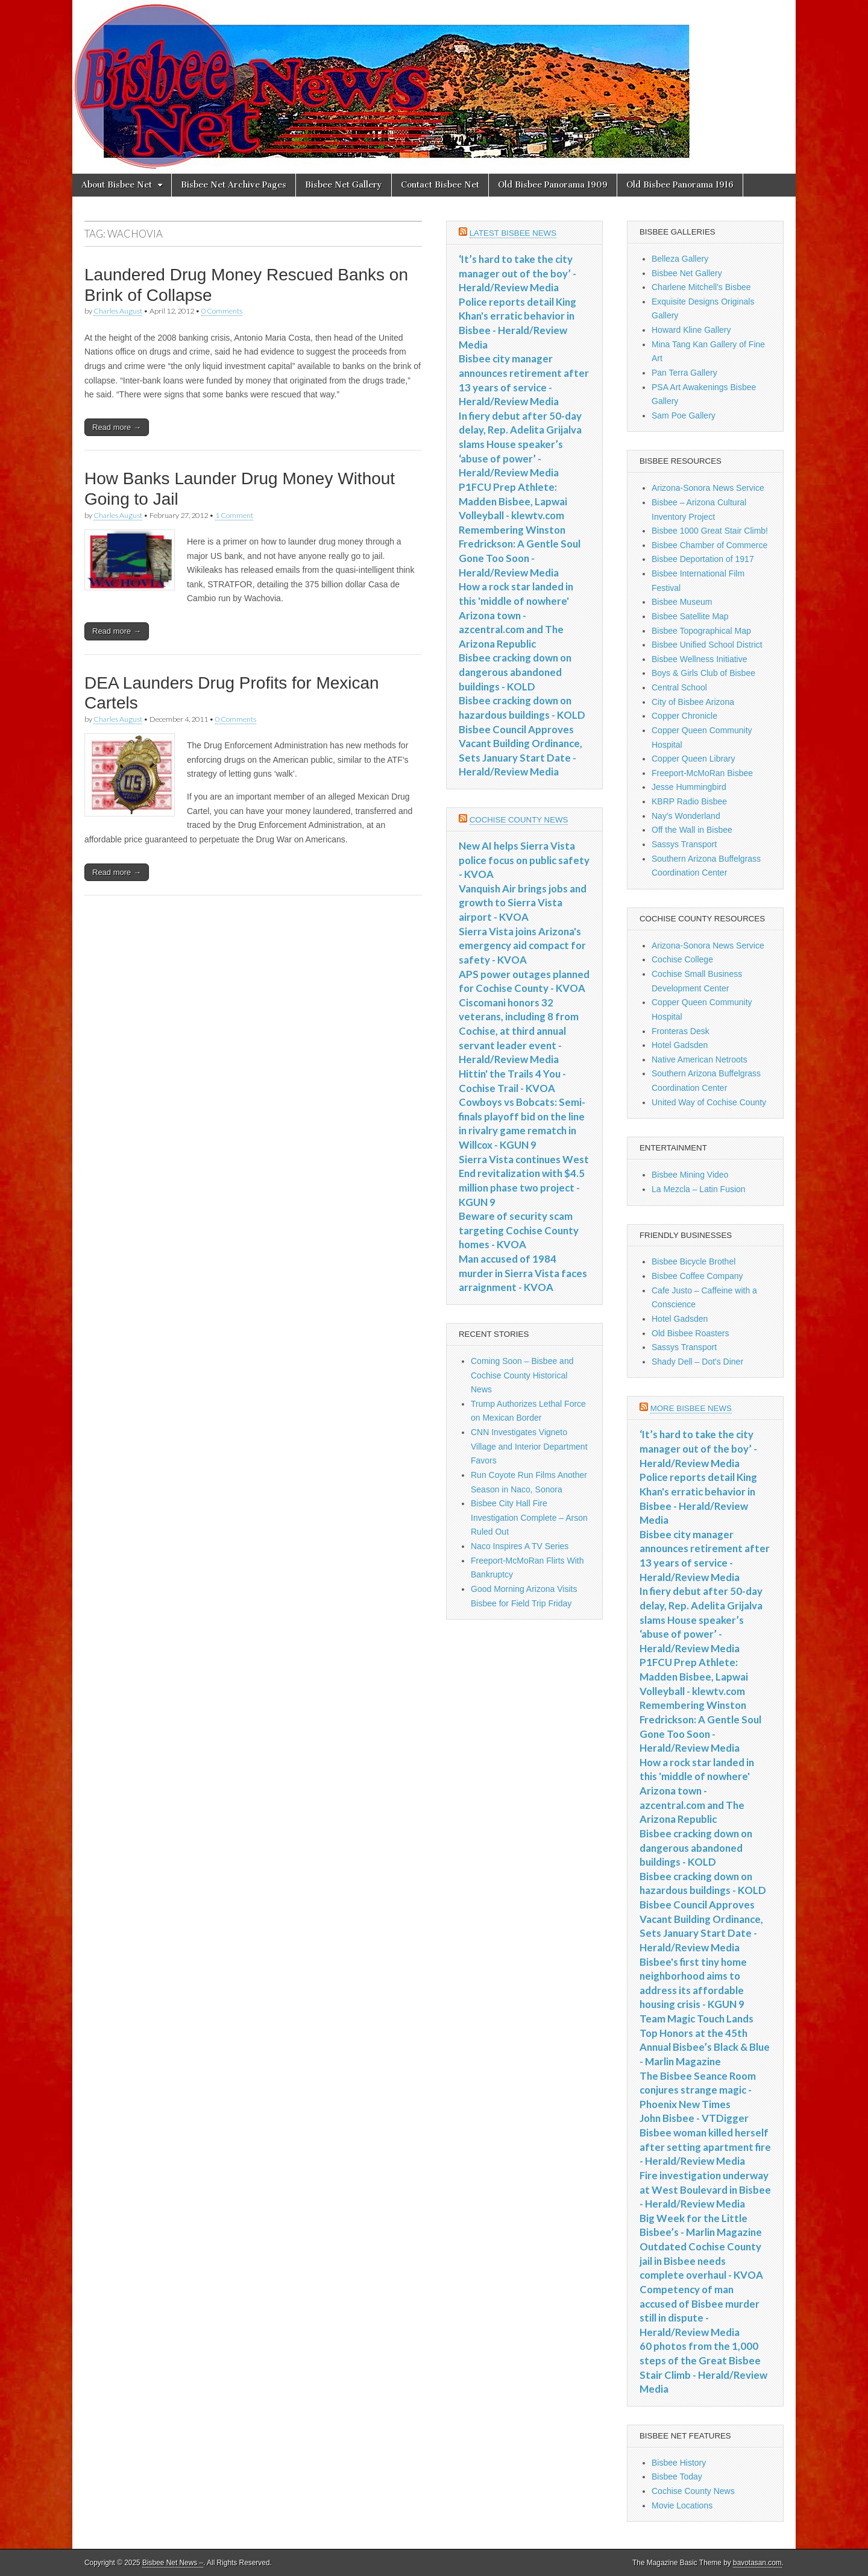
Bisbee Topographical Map (701, 631)
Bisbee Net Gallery (343, 185)
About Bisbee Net (116, 185)
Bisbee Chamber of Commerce (709, 545)
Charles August (117, 310)
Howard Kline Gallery (691, 330)
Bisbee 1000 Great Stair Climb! (710, 530)
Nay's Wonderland (686, 816)
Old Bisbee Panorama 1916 (680, 185)
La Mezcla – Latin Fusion (699, 1189)
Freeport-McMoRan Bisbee (702, 773)
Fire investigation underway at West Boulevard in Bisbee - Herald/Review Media (705, 2189)
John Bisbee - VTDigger (694, 2118)
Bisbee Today (677, 2476)
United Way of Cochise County (709, 1102)
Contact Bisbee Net (440, 185)
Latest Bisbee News (513, 233)
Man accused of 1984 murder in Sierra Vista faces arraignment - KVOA (523, 1272)
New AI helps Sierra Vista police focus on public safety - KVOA (524, 859)
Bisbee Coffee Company (697, 1276)
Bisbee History (679, 2462)
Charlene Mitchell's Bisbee (701, 287)
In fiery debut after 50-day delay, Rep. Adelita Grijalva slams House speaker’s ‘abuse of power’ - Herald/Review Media (520, 444)
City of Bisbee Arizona (693, 702)
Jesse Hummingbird (689, 787)
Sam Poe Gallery (683, 415)
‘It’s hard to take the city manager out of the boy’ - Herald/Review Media (517, 273)
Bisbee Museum (682, 602)
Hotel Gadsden (680, 1045)
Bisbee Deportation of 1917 (703, 559)
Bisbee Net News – (172, 2563)
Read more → (116, 427)
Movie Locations (682, 2505)
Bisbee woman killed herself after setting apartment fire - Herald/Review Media (705, 2146)
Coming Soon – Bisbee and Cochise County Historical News (522, 1375)
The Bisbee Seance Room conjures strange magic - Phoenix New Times (698, 2089)
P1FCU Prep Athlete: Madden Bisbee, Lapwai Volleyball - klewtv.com (513, 501)
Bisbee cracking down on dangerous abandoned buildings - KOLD (515, 671)
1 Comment (234, 515)
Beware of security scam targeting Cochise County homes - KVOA (519, 1230)
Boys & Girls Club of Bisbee (703, 673)
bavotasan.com (757, 2563)
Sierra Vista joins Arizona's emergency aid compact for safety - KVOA (522, 945)
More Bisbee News (691, 1408)
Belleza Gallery (680, 259)
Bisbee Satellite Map (690, 616)
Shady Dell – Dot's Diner (697, 1361)
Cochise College (682, 959)
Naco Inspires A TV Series (519, 1546)
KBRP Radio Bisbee (689, 801)
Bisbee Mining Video (690, 1174)
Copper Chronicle (684, 716)
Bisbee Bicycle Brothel (693, 1261)
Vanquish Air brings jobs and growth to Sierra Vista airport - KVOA (523, 902)
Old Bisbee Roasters (690, 1333)
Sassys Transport (684, 844)
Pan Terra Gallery (684, 372)
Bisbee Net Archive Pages (233, 185)
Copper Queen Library (693, 758)
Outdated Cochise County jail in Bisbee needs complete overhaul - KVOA (701, 2260)
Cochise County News (519, 819)
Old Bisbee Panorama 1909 (553, 185)
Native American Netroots (699, 1059)
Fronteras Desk (680, 1031)
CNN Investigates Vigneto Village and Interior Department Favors (529, 1446)
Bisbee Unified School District (707, 644)
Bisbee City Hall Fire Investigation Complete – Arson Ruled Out (529, 1517)
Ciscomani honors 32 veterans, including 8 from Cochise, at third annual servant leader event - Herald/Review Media (519, 1031)
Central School (679, 687)
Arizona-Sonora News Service (708, 488)
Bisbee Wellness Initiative (699, 659)
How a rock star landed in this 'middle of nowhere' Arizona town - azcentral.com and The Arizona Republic (516, 615)
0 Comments (221, 310)
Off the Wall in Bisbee (692, 830)
